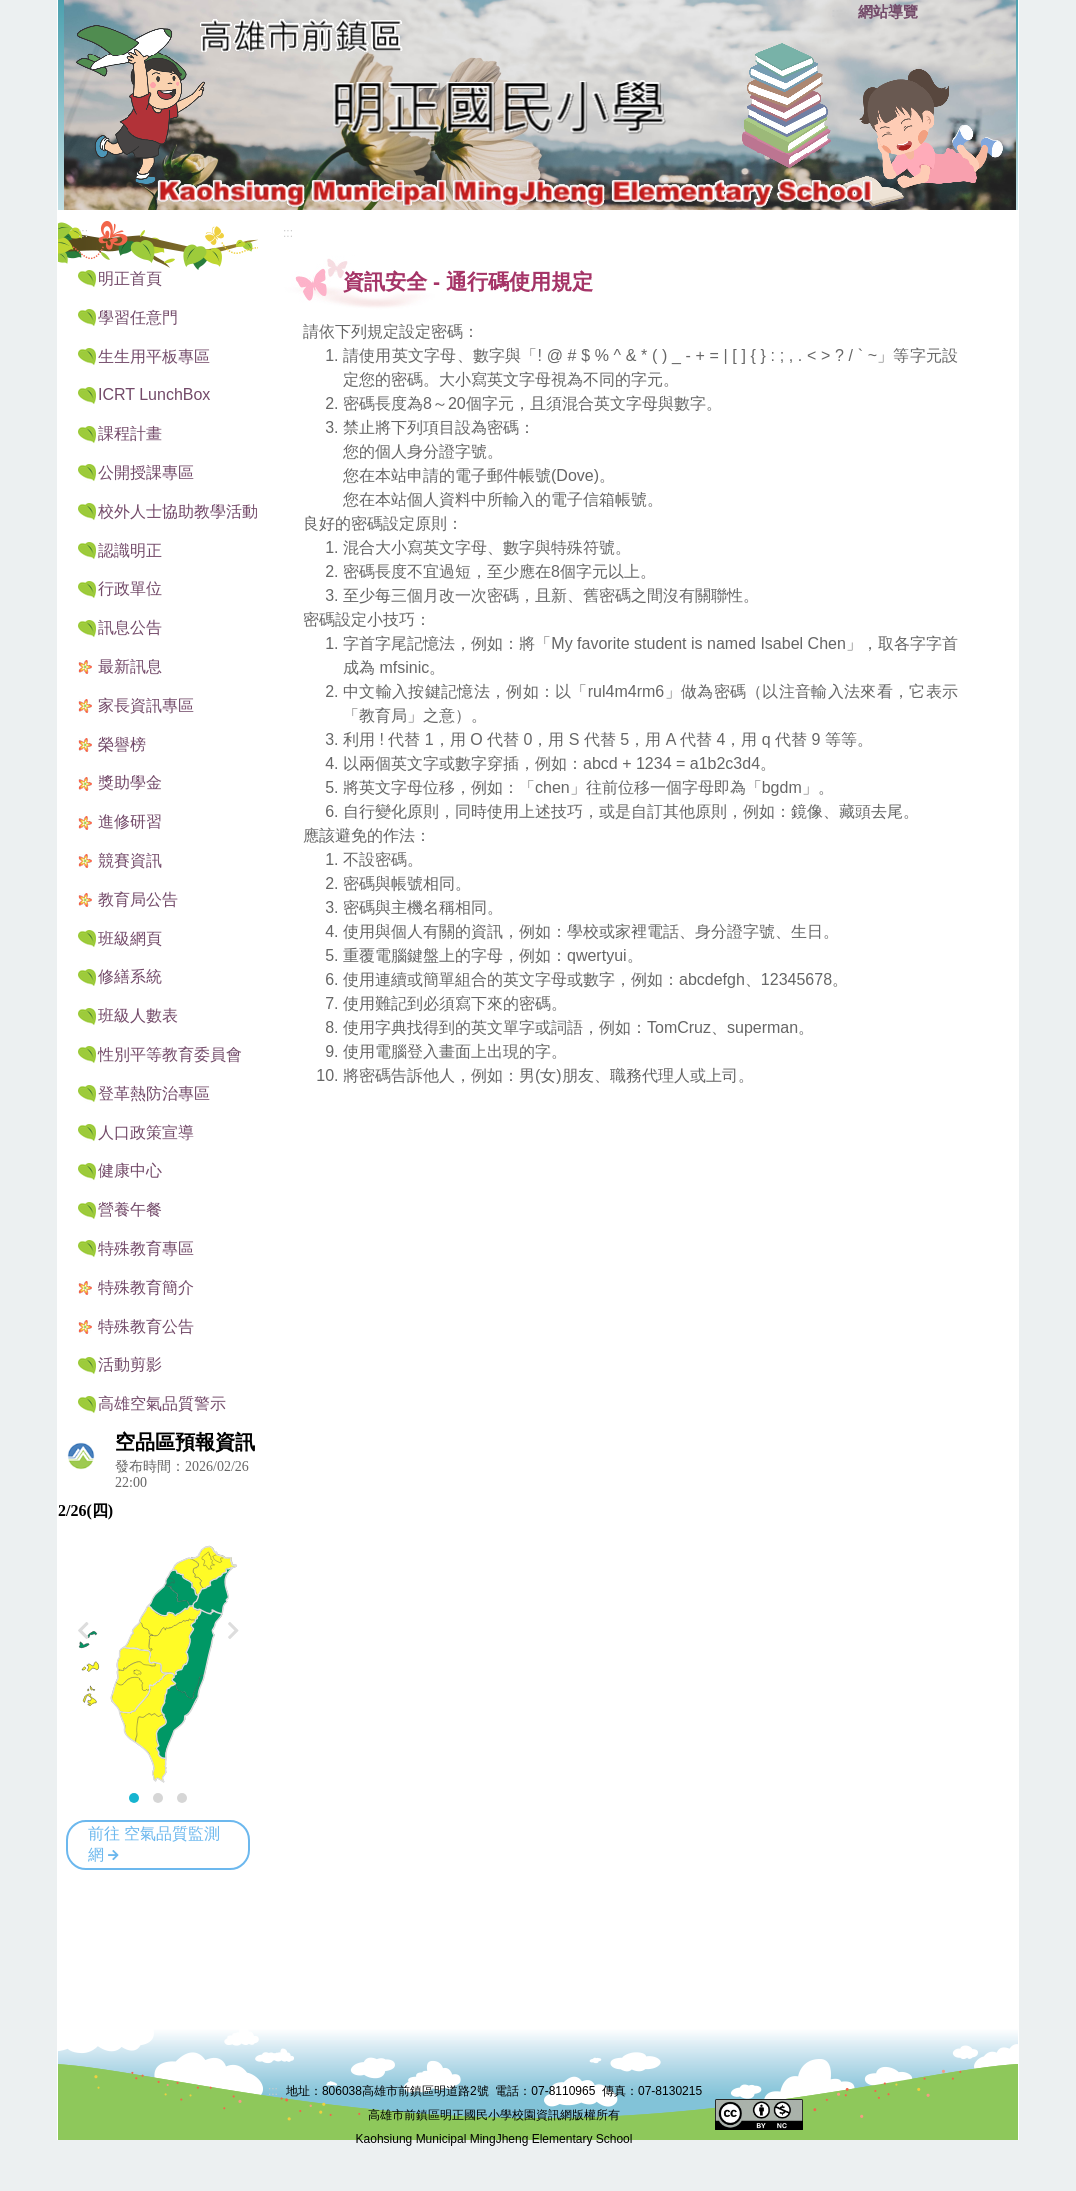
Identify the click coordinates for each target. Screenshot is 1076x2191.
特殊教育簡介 (146, 1287)
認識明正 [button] (130, 550)
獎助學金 (130, 782)
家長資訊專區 (146, 705)
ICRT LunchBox (154, 394)
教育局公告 (138, 899)
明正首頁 (130, 278)
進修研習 (130, 821)
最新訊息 (130, 666)
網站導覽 (888, 12)
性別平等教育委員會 (170, 1054)
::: (838, 13)
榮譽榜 (122, 744)
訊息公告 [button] (130, 627)
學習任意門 (138, 317)
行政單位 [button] (130, 588)
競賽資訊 (130, 860)
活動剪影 (130, 1364)
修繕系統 (130, 976)
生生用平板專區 (154, 356)
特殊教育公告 (146, 1326)
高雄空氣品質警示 (162, 1403)
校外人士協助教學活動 (178, 511)
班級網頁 (130, 938)
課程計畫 (130, 433)
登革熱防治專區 (154, 1093)
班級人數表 (138, 1015)
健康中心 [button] (130, 1170)
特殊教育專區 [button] (146, 1248)
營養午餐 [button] (130, 1209)
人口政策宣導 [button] (146, 1132)
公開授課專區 (146, 472)
